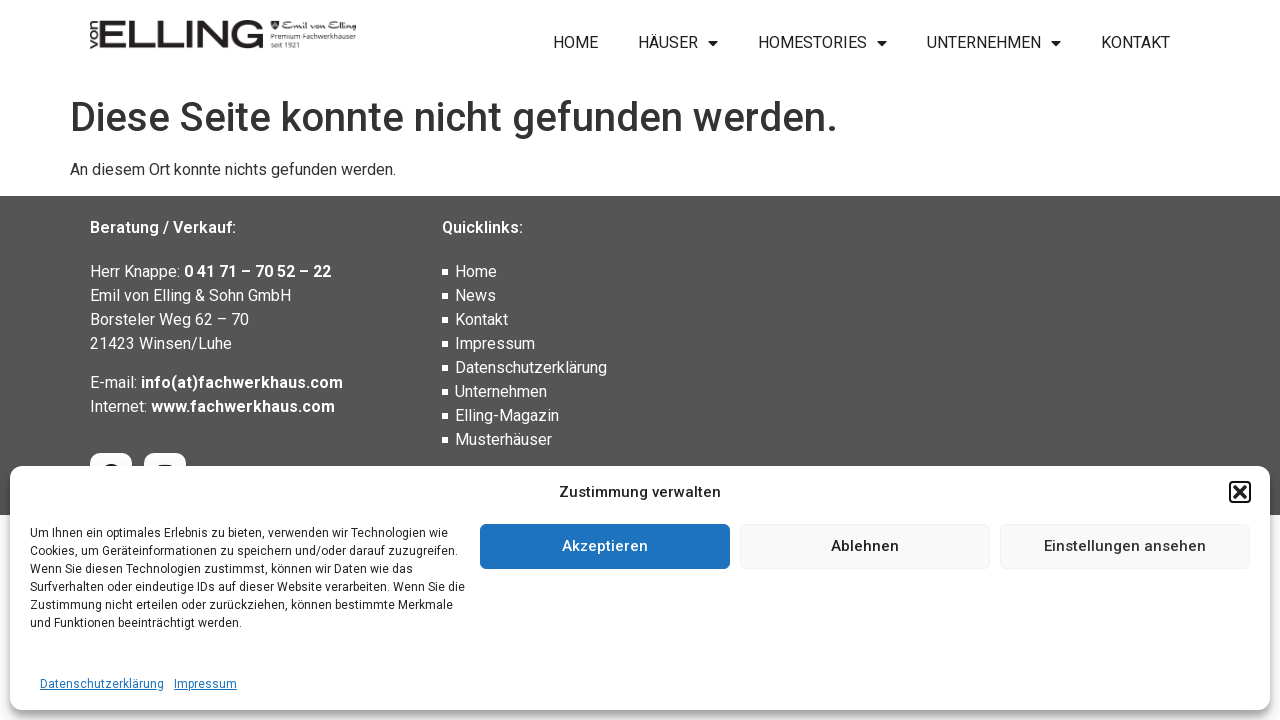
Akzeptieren (605, 546)
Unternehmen (994, 43)
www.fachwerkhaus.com (243, 406)
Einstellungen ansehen (1125, 546)
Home (575, 42)
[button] (1240, 492)
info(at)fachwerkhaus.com (242, 382)
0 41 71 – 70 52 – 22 (257, 271)
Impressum (205, 684)
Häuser (678, 43)
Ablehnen (865, 546)
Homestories (822, 43)
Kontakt (1135, 42)
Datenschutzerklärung (102, 684)
